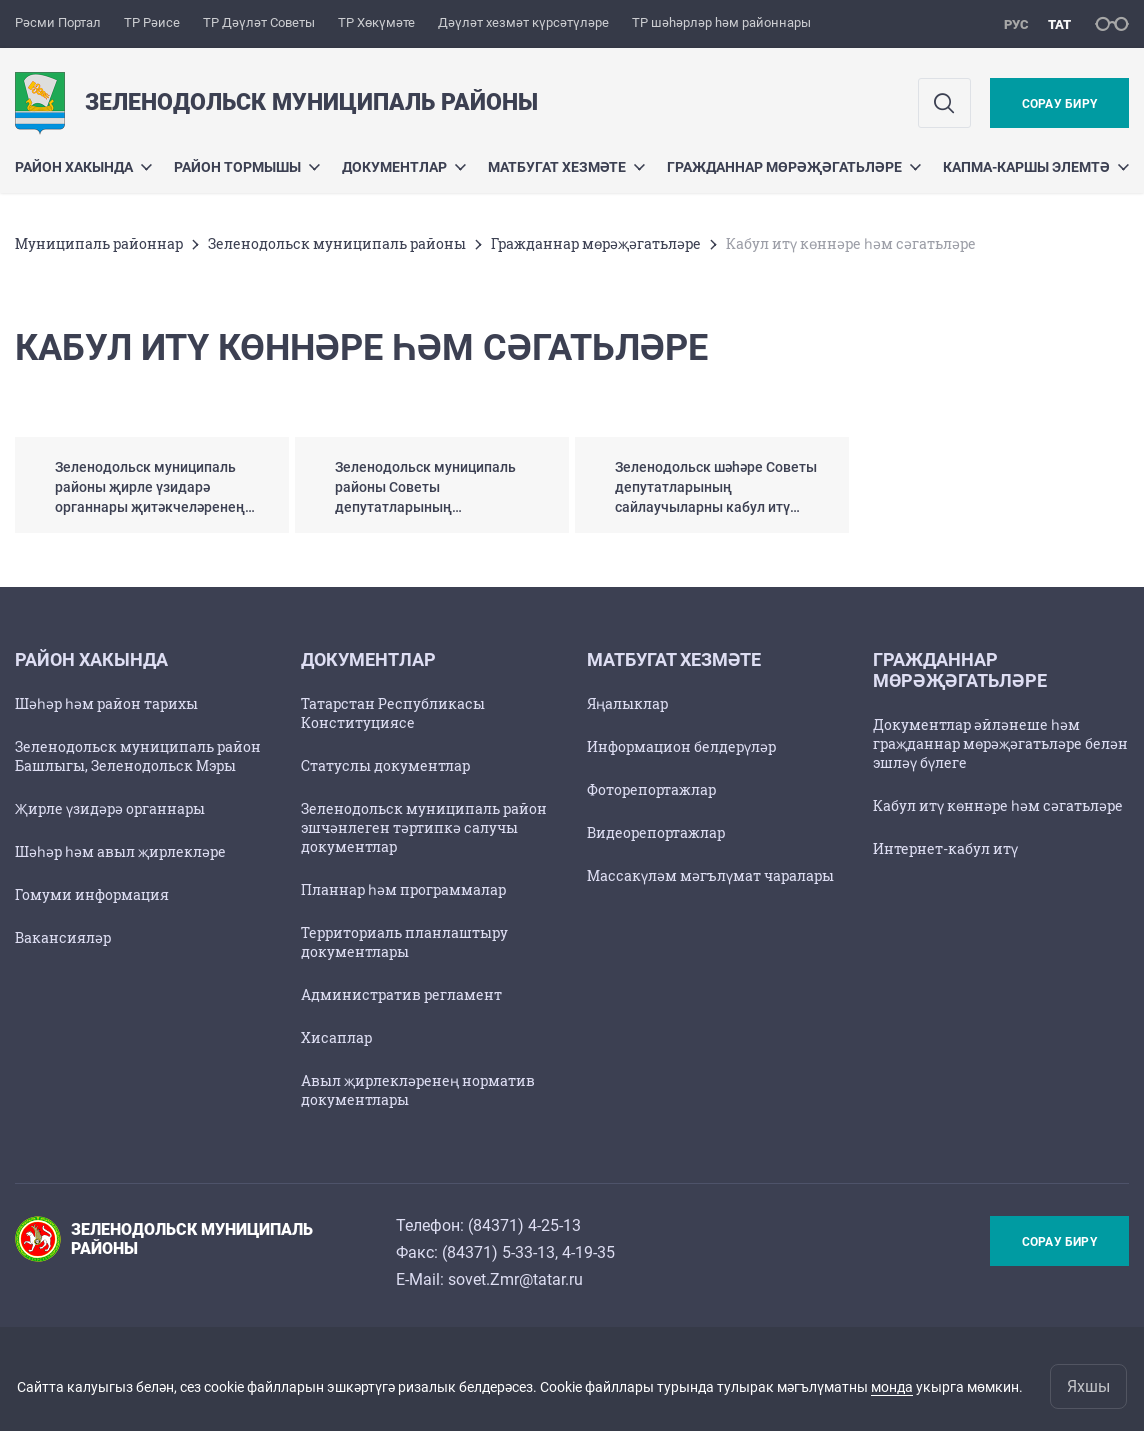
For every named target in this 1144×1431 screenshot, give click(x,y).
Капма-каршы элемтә (1036, 167)
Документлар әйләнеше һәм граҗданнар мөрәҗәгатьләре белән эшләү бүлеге (1000, 743)
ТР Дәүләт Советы (259, 22)
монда (892, 1387)
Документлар (404, 167)
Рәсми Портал (58, 22)
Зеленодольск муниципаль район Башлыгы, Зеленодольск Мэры (138, 756)
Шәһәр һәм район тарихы (106, 703)
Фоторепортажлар (651, 789)
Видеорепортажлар (656, 832)
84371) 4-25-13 (527, 1225)
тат (1059, 24)
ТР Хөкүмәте (376, 22)
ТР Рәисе (152, 22)
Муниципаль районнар (99, 243)
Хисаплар (336, 1037)
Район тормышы (247, 167)
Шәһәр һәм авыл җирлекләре (120, 851)
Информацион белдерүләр (681, 746)
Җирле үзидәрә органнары (110, 808)
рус (1016, 24)
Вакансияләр (63, 937)
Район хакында (83, 167)
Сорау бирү (1059, 104)
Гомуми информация (92, 894)
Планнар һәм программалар (403, 889)
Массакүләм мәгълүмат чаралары (710, 875)
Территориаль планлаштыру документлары (404, 942)
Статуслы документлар (385, 765)
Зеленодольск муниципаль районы (337, 243)
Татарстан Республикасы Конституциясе (393, 713)
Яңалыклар (627, 703)
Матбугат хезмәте (566, 167)
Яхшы (1088, 1386)
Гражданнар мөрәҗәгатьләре (794, 167)
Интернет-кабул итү (945, 848)
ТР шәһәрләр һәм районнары (721, 22)
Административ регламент (401, 994)
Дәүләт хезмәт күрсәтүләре (523, 22)
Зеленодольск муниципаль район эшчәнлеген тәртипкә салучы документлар (424, 827)
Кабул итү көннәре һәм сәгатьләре (998, 805)
